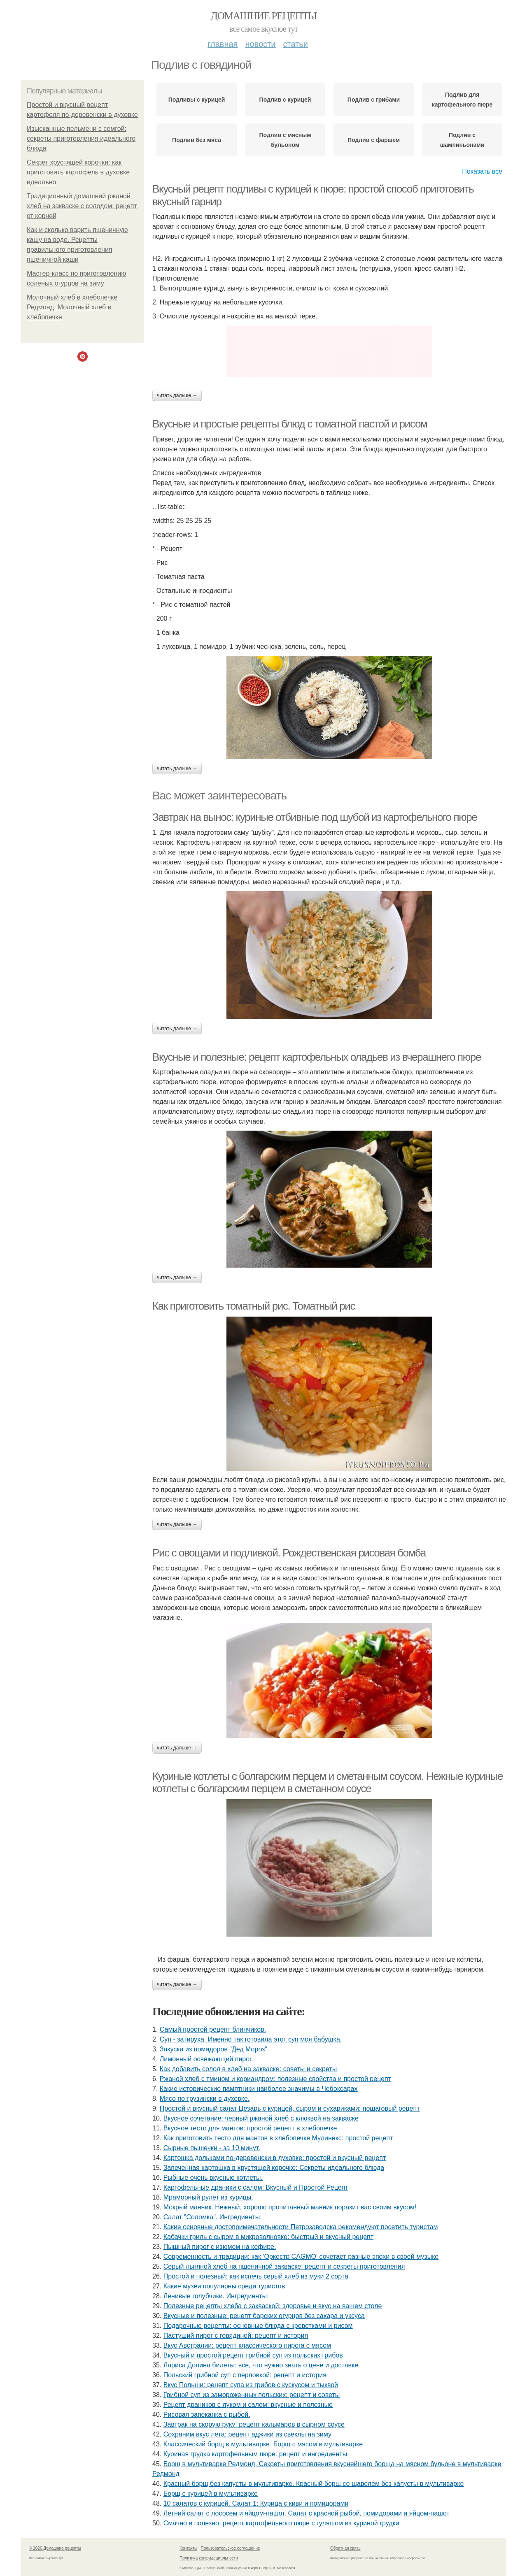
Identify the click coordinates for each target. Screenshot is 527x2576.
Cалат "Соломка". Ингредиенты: (212, 2217)
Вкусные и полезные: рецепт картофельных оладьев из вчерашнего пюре (316, 1057)
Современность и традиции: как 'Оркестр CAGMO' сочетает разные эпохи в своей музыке (301, 2256)
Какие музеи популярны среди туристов (224, 2286)
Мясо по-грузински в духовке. (205, 2098)
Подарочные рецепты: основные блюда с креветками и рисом (258, 2325)
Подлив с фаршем (373, 140)
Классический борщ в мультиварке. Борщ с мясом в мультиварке (263, 2444)
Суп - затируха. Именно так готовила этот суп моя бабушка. (251, 2039)
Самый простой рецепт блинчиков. (213, 2029)
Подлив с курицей (285, 99)
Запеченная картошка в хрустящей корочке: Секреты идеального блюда (273, 2167)
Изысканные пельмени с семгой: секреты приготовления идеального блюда (81, 138)
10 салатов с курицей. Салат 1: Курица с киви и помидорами (256, 2503)
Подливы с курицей (196, 99)
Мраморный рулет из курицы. (208, 2197)
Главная (223, 44)
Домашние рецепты (264, 16)
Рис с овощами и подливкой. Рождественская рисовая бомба (289, 1553)
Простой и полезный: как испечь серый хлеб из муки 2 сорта (255, 2276)
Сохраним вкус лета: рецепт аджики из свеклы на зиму (247, 2434)
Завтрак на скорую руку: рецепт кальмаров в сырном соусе (254, 2424)
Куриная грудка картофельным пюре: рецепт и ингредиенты (255, 2454)
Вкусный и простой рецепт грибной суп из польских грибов (253, 2355)
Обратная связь (345, 2548)
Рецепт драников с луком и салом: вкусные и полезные (248, 2404)
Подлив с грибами (373, 99)
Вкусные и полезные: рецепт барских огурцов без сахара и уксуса (264, 2315)
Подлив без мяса (196, 140)
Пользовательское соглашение (230, 2548)
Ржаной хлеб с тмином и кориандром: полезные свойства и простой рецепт (275, 2078)
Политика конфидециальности (209, 2558)
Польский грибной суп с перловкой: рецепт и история (244, 2375)
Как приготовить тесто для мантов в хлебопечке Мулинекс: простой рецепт (278, 2138)
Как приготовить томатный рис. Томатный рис (253, 1306)
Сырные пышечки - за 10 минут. (211, 2147)
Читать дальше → (177, 395)
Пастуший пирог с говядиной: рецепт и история (235, 2335)
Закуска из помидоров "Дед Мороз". (214, 2049)
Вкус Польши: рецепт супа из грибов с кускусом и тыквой (250, 2384)
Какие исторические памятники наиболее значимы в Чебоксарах (259, 2088)
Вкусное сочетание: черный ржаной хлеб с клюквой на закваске (261, 2118)
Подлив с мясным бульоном (285, 140)
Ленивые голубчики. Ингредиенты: (216, 2296)
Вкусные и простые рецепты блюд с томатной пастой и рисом (289, 424)
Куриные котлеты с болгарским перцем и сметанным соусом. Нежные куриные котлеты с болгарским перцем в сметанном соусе (327, 1782)
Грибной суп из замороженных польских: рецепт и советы (251, 2394)
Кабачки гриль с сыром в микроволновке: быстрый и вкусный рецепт (268, 2236)
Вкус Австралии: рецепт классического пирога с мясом (247, 2345)
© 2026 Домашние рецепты (55, 2548)
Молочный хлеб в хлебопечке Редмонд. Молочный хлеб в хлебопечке (72, 307)
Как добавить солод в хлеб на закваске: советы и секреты (248, 2068)
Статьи (295, 44)
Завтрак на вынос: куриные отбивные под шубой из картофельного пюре (314, 817)
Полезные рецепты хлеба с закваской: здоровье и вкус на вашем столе (272, 2305)
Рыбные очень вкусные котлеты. (213, 2177)
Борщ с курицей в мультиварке (210, 2493)
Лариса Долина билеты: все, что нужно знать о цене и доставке (260, 2365)
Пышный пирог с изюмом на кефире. (219, 2246)
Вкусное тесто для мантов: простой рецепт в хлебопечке (250, 2128)
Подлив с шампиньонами (462, 140)
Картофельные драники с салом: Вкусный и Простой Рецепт (255, 2187)
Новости (260, 44)
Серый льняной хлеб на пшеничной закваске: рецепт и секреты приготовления (284, 2266)
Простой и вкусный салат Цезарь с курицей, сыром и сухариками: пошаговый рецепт (290, 2108)
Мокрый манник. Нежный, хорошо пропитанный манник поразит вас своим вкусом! (290, 2207)
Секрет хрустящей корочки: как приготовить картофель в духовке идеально (78, 172)
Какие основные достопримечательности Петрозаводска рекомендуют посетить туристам (300, 2226)
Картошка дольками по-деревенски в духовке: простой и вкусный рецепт (274, 2157)
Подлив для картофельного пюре (462, 99)
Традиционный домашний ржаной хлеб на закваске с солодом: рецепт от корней (82, 206)
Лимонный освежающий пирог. (206, 2059)
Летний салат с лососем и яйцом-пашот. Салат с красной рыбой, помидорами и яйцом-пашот (306, 2513)
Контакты (188, 2548)
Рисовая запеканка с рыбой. (206, 2414)
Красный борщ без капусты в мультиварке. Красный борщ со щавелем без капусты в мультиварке (313, 2483)
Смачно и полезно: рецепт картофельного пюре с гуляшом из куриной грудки (281, 2523)
